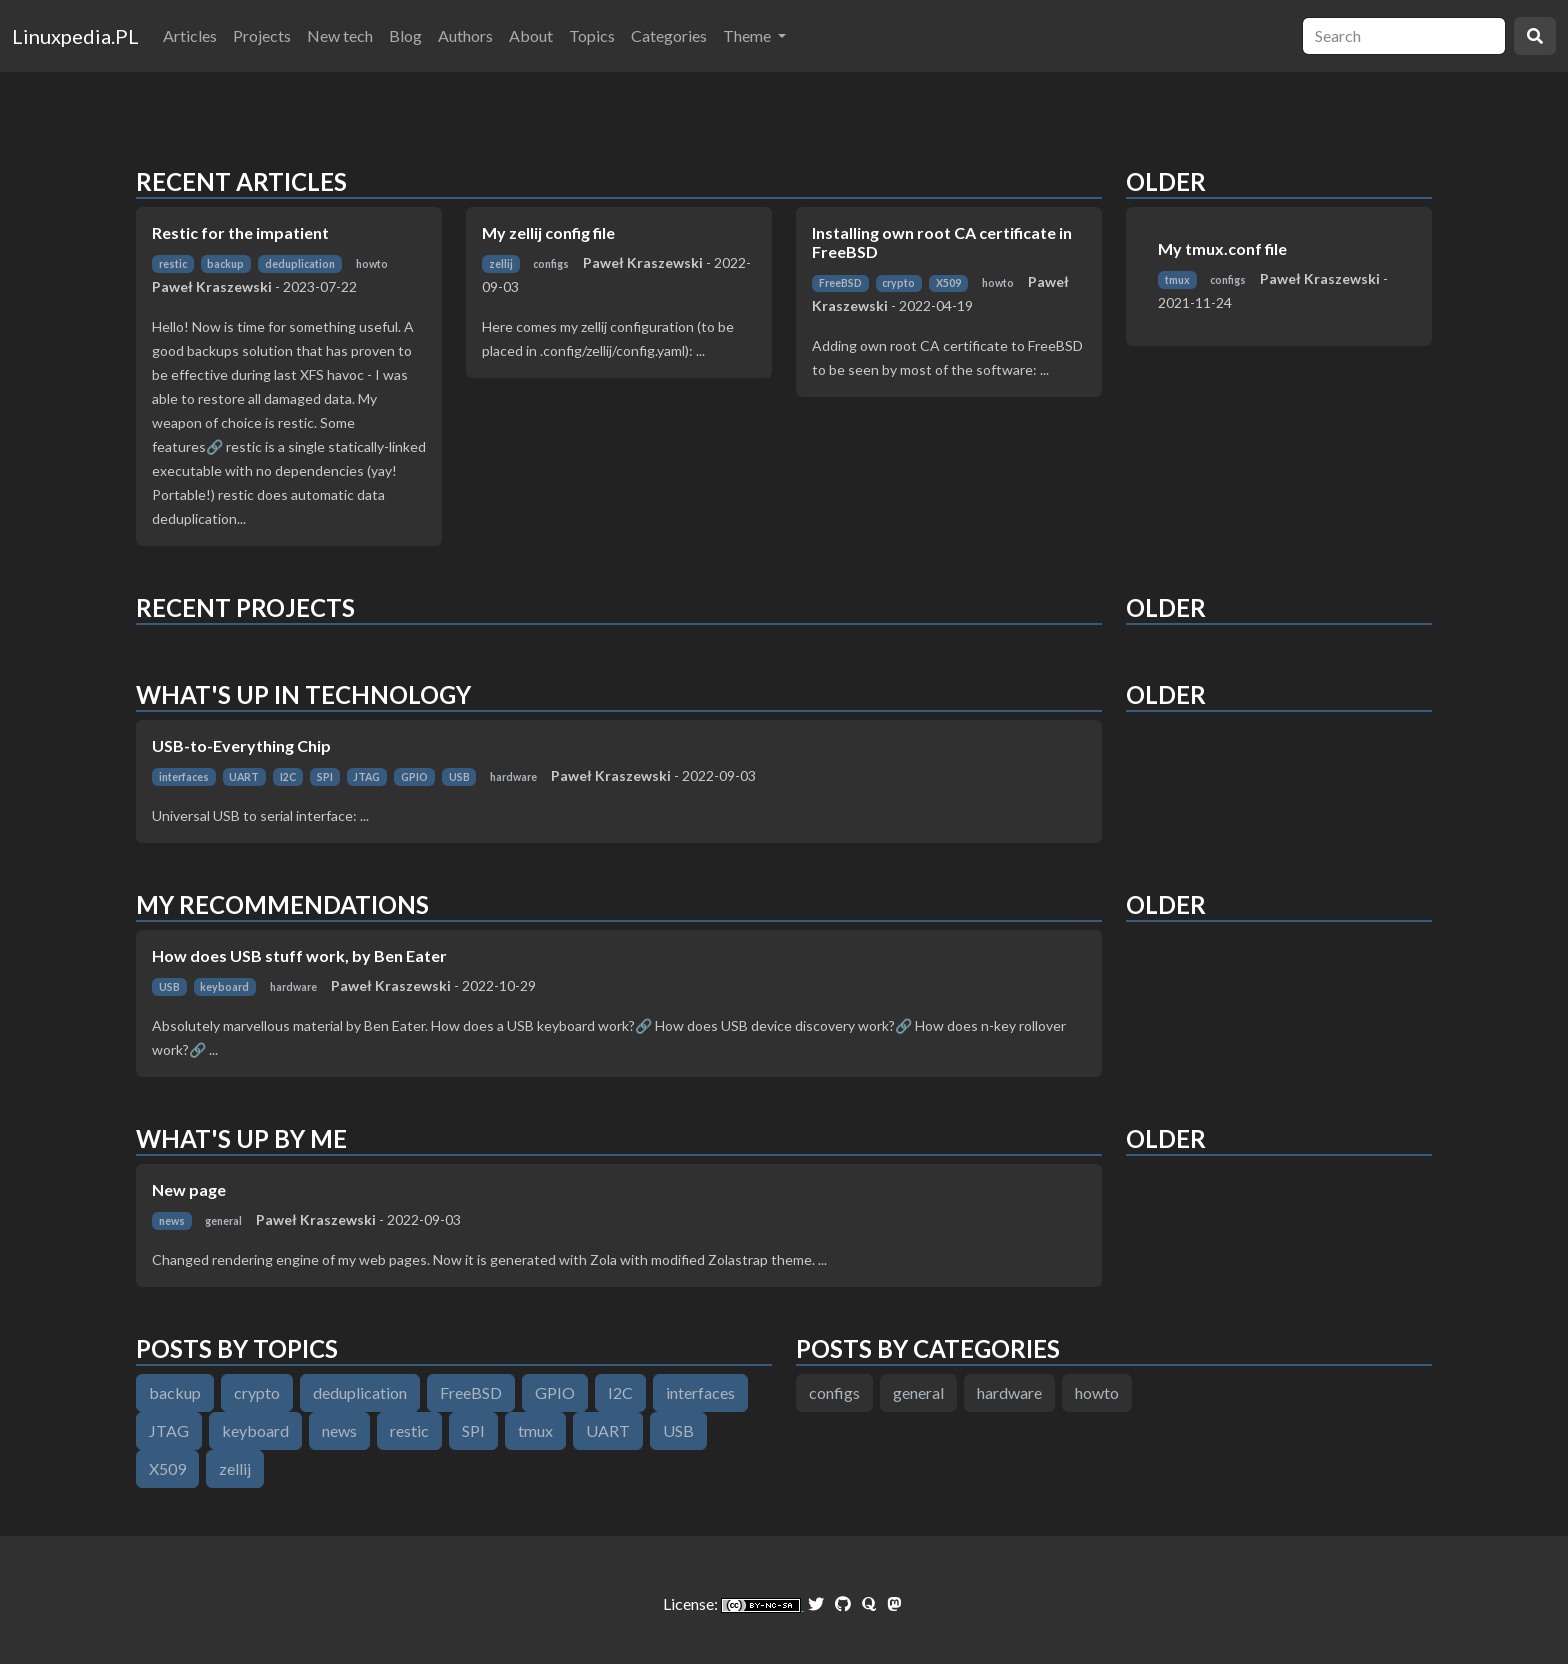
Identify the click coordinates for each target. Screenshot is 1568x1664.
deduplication (300, 264)
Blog (405, 35)
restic (173, 264)
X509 (948, 283)
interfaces (184, 777)
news (172, 1221)
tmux (1177, 280)
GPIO (414, 777)
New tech (340, 35)
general (223, 1221)
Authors (465, 35)
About (531, 35)
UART (244, 777)
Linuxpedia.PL (75, 36)
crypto (898, 283)
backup (225, 264)
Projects (262, 35)
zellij (501, 264)
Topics (592, 35)
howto (372, 264)
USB (459, 777)
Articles (190, 35)
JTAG (366, 777)
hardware (513, 777)
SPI (325, 777)
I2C (288, 777)
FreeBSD (840, 283)
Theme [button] (748, 35)
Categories (669, 35)
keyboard (224, 987)
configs (551, 264)
